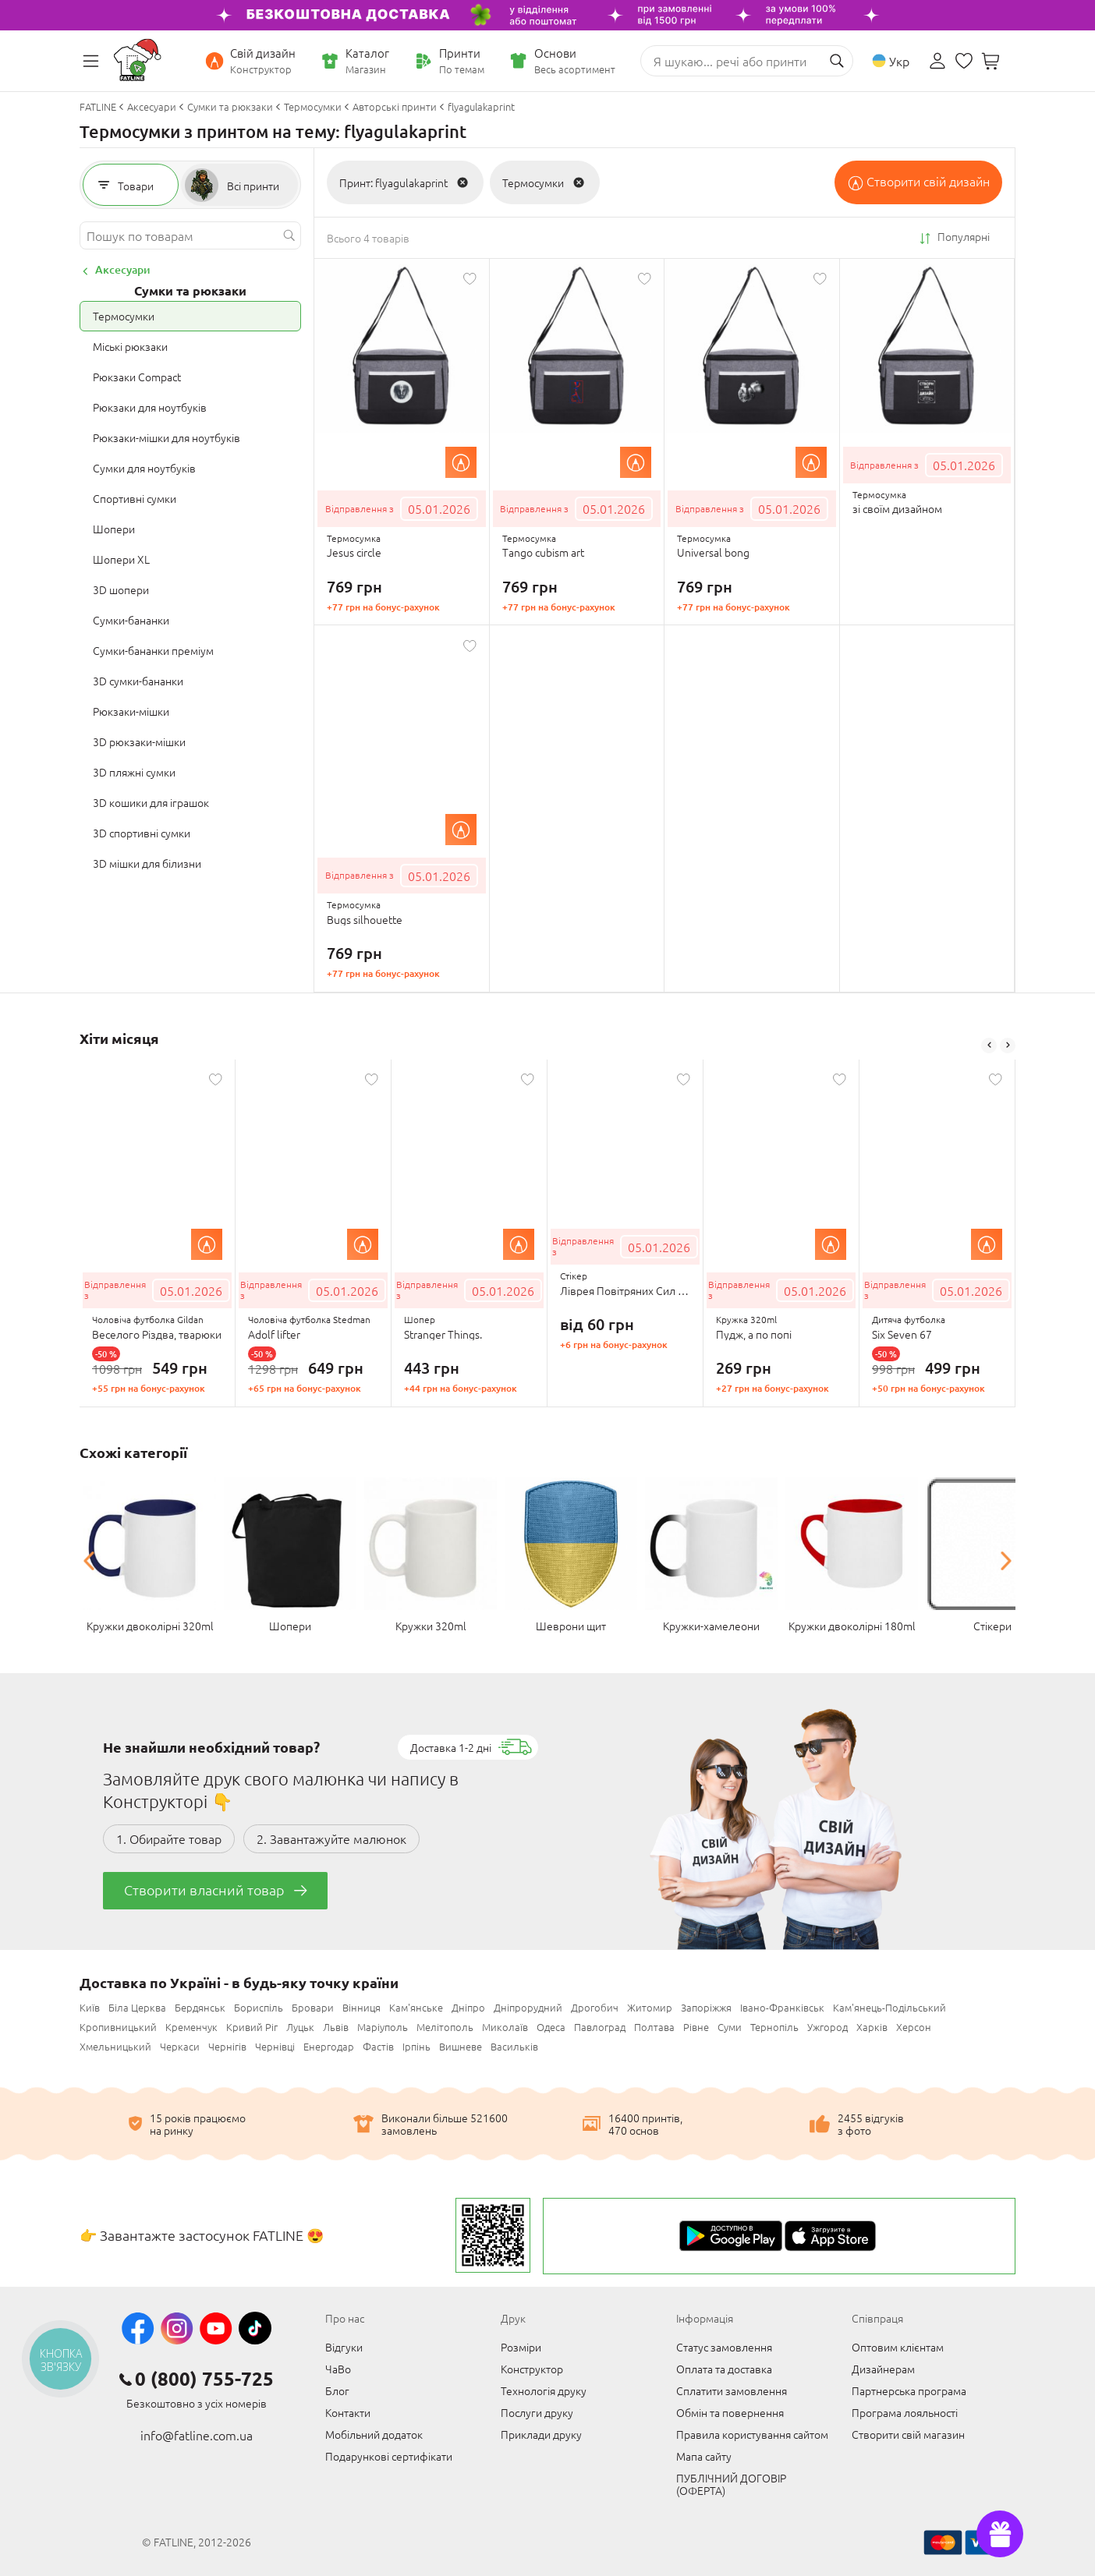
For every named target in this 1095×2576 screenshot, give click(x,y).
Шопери (290, 1625)
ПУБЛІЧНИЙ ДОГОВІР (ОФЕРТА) (731, 2484)
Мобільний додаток (374, 2434)
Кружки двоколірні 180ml (852, 1625)
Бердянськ (200, 2007)
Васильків (514, 2046)
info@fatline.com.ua (196, 2435)
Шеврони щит (571, 1625)
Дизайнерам (883, 2368)
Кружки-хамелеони (711, 1625)
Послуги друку (537, 2412)
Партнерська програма (909, 2390)
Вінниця (361, 2007)
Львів (336, 2026)
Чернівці (275, 2046)
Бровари (313, 2007)
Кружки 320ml (430, 1625)
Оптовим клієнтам (898, 2347)
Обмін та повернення (730, 2412)
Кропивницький (118, 2026)
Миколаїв (505, 2026)
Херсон (913, 2026)
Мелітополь (444, 2026)
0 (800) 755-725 (204, 2379)
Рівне (696, 2026)
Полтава (654, 2026)
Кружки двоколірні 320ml (150, 1625)
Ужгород (827, 2026)
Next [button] (1007, 1045)
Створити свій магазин (908, 2434)
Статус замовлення (724, 2347)
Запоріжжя (706, 2007)
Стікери (992, 1625)
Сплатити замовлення (731, 2390)
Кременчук (191, 2026)
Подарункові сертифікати (388, 2456)
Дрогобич (594, 2007)
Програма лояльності (905, 2412)
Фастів (378, 2046)
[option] (158, 1233)
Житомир (649, 2007)
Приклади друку (541, 2434)
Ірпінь (416, 2046)
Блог (337, 2390)
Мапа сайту (704, 2456)
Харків (872, 2026)
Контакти (347, 2412)
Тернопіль (774, 2026)
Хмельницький (115, 2046)
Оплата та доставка (724, 2368)
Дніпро (468, 2007)
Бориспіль (258, 2007)
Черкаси (180, 2046)
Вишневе (460, 2046)
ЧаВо (338, 2368)
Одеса (551, 2026)
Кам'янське (416, 2007)
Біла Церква (137, 2007)
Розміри (521, 2347)
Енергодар (328, 2046)
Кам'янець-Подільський (889, 2007)
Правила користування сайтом (752, 2434)
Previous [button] (989, 1045)
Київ (90, 2007)
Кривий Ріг (252, 2026)
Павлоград (599, 2026)
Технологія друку (543, 2390)
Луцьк (300, 2026)
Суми (730, 2026)
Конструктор (532, 2368)
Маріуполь (382, 2026)
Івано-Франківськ (782, 2007)
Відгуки (344, 2347)
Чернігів (227, 2046)
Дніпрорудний (528, 2007)
